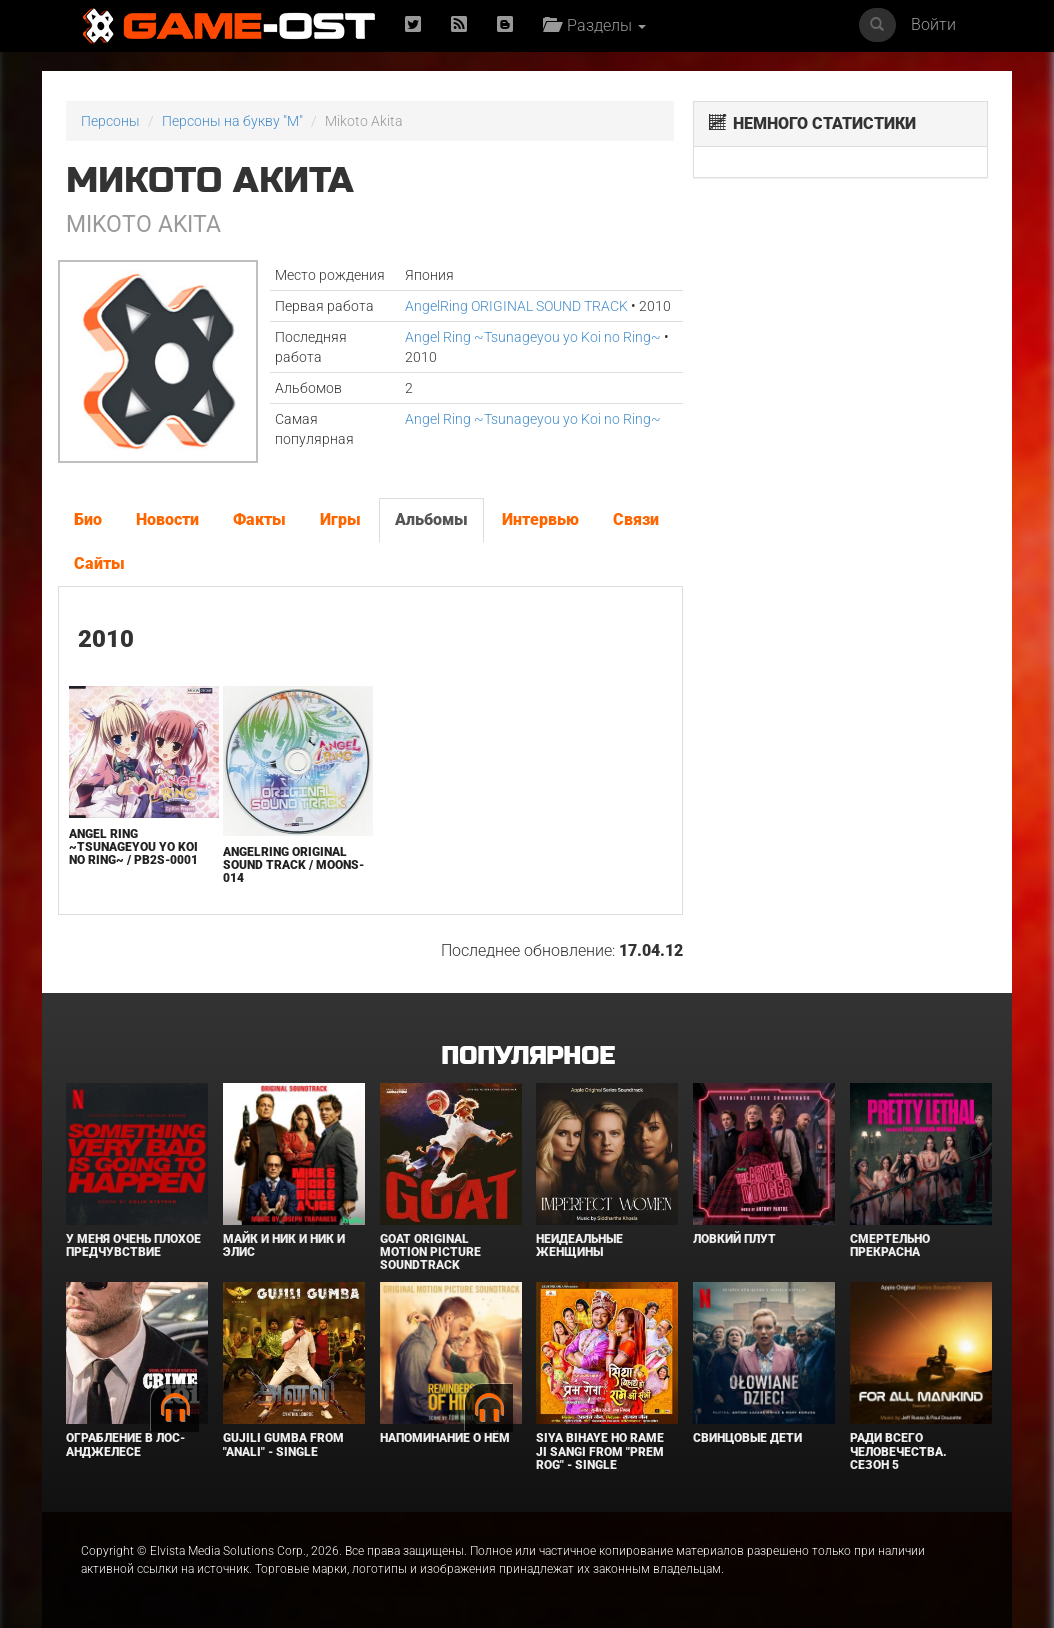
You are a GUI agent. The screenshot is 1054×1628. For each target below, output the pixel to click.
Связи (636, 519)
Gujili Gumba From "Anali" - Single (283, 1444)
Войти (933, 24)
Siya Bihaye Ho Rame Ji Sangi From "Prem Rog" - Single (600, 1451)
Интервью (540, 519)
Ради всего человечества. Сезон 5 (898, 1451)
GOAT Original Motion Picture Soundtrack (430, 1252)
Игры (340, 519)
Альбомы (431, 519)
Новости (167, 519)
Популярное (527, 1056)
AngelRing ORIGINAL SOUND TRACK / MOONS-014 (293, 865)
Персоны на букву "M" (232, 121)
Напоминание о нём (445, 1438)
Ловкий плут (734, 1239)
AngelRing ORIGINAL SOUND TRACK (516, 306)
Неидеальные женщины (579, 1245)
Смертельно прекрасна (890, 1245)
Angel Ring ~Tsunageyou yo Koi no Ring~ (533, 337)
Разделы (594, 25)
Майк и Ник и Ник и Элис (284, 1245)
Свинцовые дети (747, 1438)
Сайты (99, 563)
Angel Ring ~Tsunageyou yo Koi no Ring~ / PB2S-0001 (133, 847)
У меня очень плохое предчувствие (133, 1245)
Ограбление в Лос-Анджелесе (125, 1444)
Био (88, 519)
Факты (259, 519)
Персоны (110, 121)
